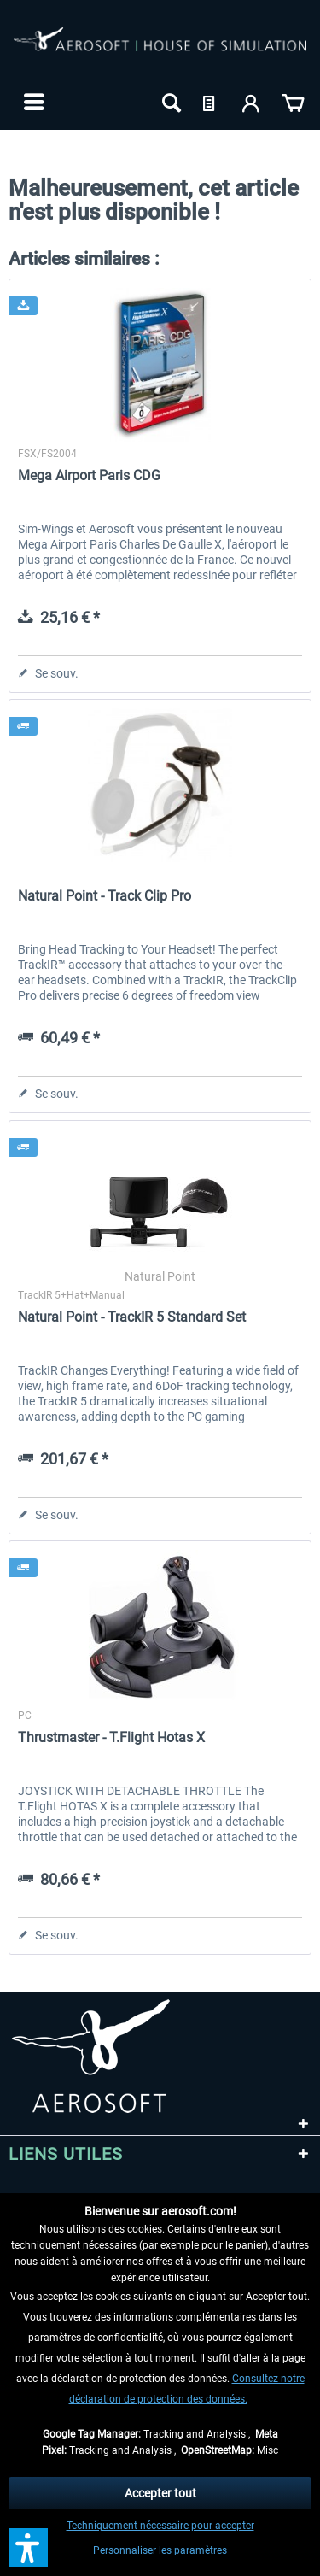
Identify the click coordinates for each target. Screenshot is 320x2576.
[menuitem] (32, 102)
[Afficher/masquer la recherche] (170, 102)
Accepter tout (160, 2493)
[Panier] (293, 102)
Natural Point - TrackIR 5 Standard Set (132, 1317)
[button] (28, 2547)
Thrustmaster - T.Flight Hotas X (111, 1737)
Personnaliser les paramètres (160, 2550)
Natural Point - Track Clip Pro (104, 896)
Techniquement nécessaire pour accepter (160, 2526)
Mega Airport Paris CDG (89, 475)
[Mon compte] (252, 102)
